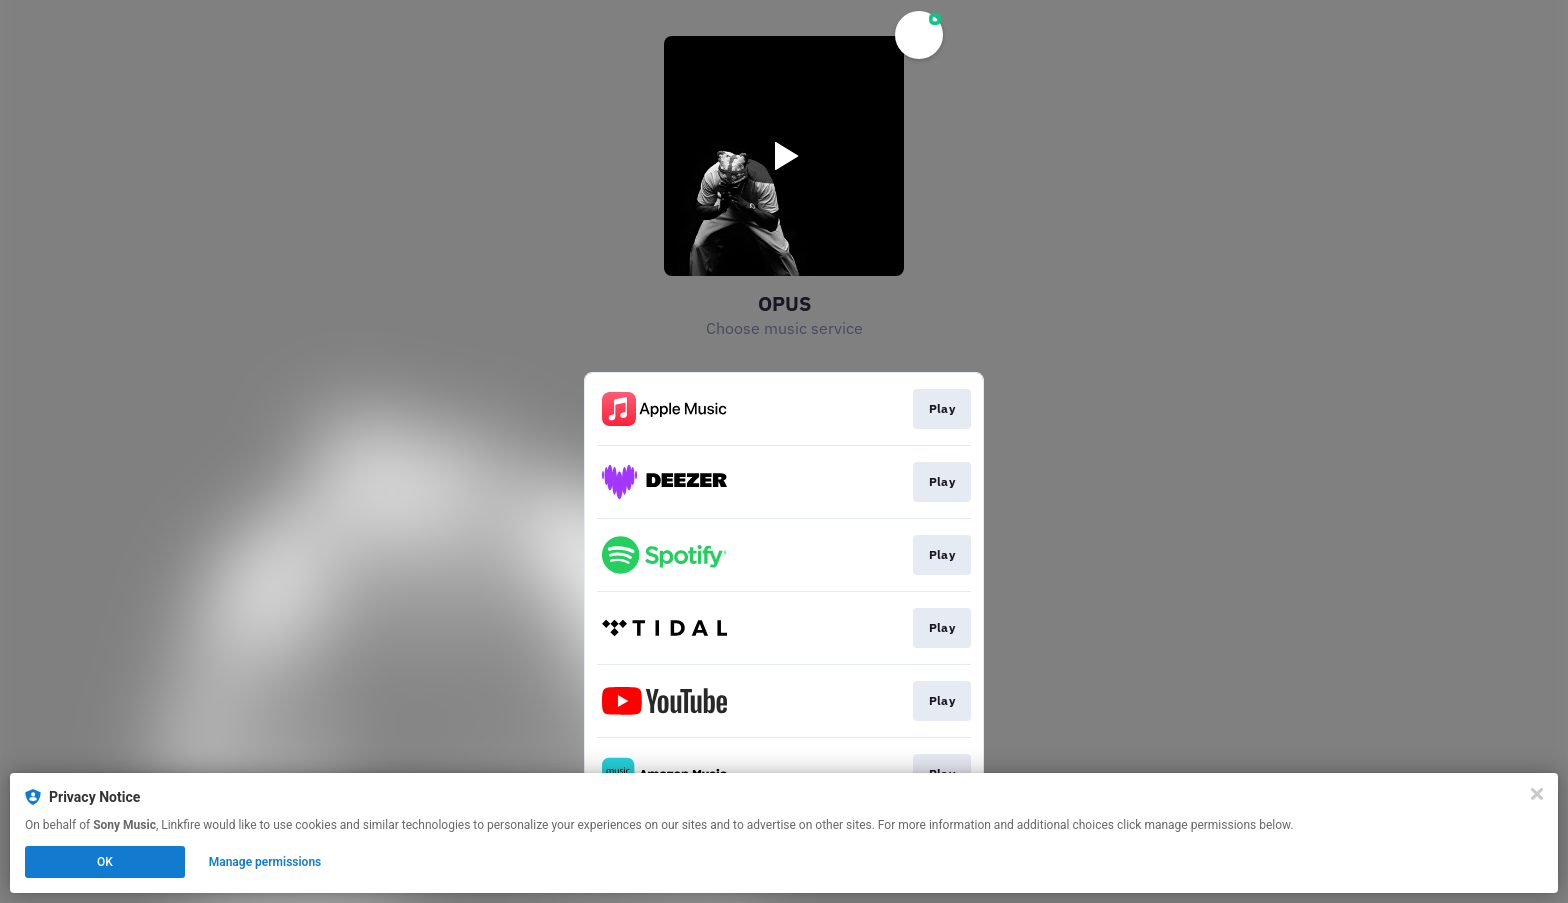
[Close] (1537, 794)
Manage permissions (265, 862)
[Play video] (784, 156)
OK (105, 862)
